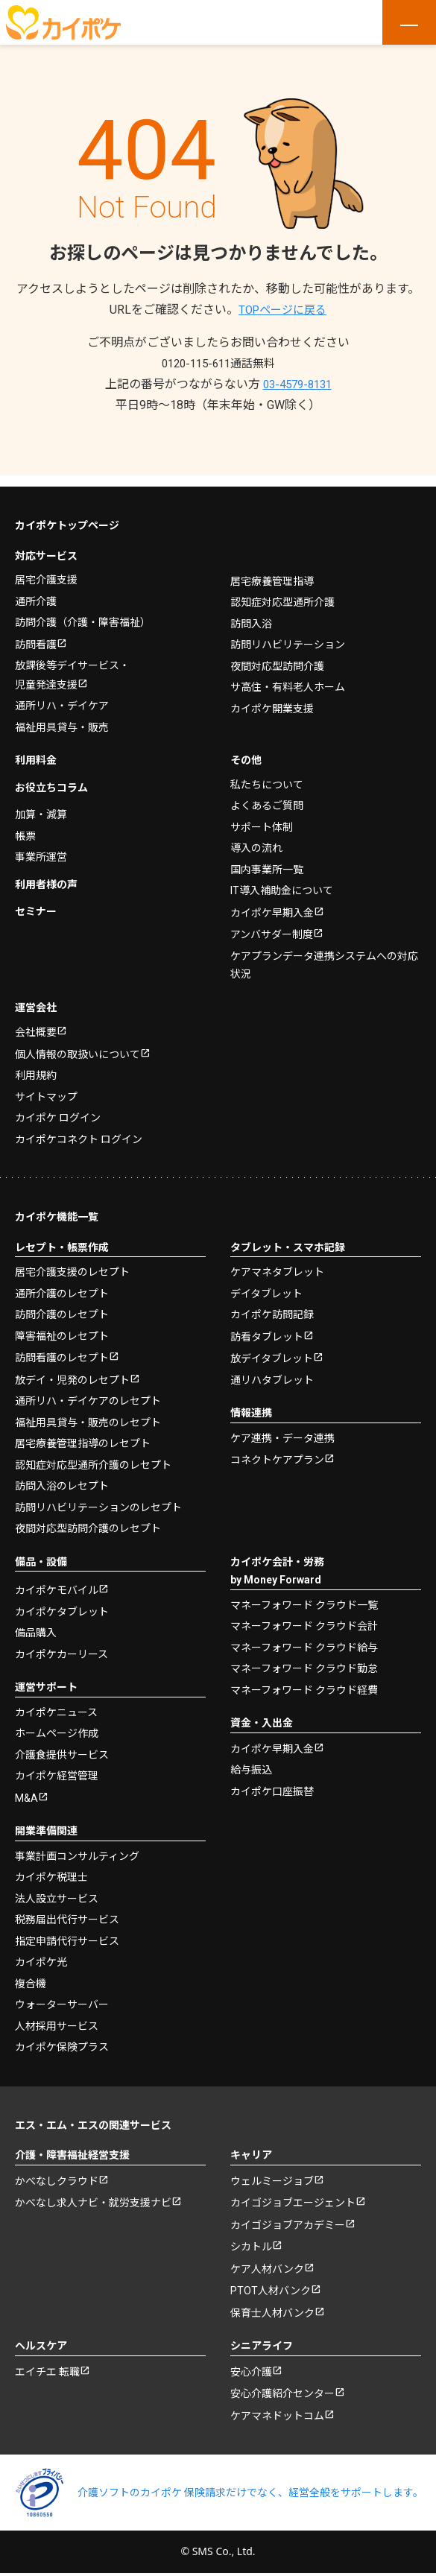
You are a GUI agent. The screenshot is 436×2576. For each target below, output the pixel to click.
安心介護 (251, 2373)
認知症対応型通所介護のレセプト (93, 1459)
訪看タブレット (266, 1330)
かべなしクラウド (56, 2177)
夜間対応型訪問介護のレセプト (88, 1523)
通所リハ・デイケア (62, 696)
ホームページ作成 (56, 1729)
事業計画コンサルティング (77, 1852)
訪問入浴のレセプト (62, 1481)
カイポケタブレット (62, 1607)
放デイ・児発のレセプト (72, 1374)
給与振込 (251, 1765)
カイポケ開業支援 (272, 697)
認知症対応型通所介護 (282, 591)
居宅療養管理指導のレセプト (83, 1438)
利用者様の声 (46, 874)
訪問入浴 (251, 612)
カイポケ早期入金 (272, 903)
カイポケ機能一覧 (56, 1210)
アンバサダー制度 (271, 926)
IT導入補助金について (281, 881)
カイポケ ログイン (58, 1111)
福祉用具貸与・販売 (62, 717)
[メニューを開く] (409, 22)
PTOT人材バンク (270, 2291)
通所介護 (36, 589)
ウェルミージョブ (272, 2177)
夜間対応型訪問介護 (277, 654)
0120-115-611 (218, 363)
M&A (26, 1794)
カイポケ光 (41, 1958)
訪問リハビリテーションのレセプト (98, 1501)
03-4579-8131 (297, 384)
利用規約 (36, 1069)
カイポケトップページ (67, 514)
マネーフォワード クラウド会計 (304, 1621)
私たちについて (266, 774)
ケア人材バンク (267, 2268)
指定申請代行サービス (67, 1937)
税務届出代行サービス (67, 1916)
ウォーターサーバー (62, 2001)
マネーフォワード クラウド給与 (304, 1642)
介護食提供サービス (62, 1750)
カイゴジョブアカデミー (287, 2223)
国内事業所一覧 (266, 859)
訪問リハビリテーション (287, 633)
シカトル (251, 2246)
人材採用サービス (56, 2022)
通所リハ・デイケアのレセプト (88, 1396)
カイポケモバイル (56, 1586)
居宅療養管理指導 (272, 569)
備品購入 (36, 1628)
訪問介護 (83, 611)
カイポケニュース (56, 1707)
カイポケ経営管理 (56, 1771)
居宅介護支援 (46, 569)
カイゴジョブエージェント (293, 2200)
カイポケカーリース (61, 1649)
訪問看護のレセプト (62, 1352)
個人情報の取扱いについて (77, 1047)
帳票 (25, 826)
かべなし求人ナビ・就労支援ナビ (93, 2200)
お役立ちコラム (51, 777)
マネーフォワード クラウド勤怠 (304, 1663)
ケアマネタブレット (277, 1265)
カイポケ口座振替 (272, 1786)
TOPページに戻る (283, 310)
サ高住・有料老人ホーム (287, 676)
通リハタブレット (272, 1374)
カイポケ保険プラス (62, 2043)
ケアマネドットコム (277, 2419)
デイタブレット (266, 1286)
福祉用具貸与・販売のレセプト (88, 1417)
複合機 (30, 1979)
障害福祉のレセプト (62, 1329)
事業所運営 (41, 847)
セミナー (36, 902)
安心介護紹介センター (282, 2396)
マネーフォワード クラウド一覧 (304, 1599)
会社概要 (36, 1025)
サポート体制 (261, 817)
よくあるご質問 (266, 796)
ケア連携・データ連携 (282, 1432)
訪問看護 (36, 633)
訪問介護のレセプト (62, 1308)
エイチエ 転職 (47, 2373)
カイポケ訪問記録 (272, 1308)
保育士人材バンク (272, 2314)
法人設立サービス (56, 1894)
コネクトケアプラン (277, 1455)
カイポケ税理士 (51, 1873)
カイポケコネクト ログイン (78, 1132)
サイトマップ (46, 1089)
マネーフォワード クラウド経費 (304, 1684)
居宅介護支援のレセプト (72, 1265)
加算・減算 (41, 805)
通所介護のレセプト (62, 1286)
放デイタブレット (271, 1353)
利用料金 (36, 750)
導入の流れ (256, 838)
